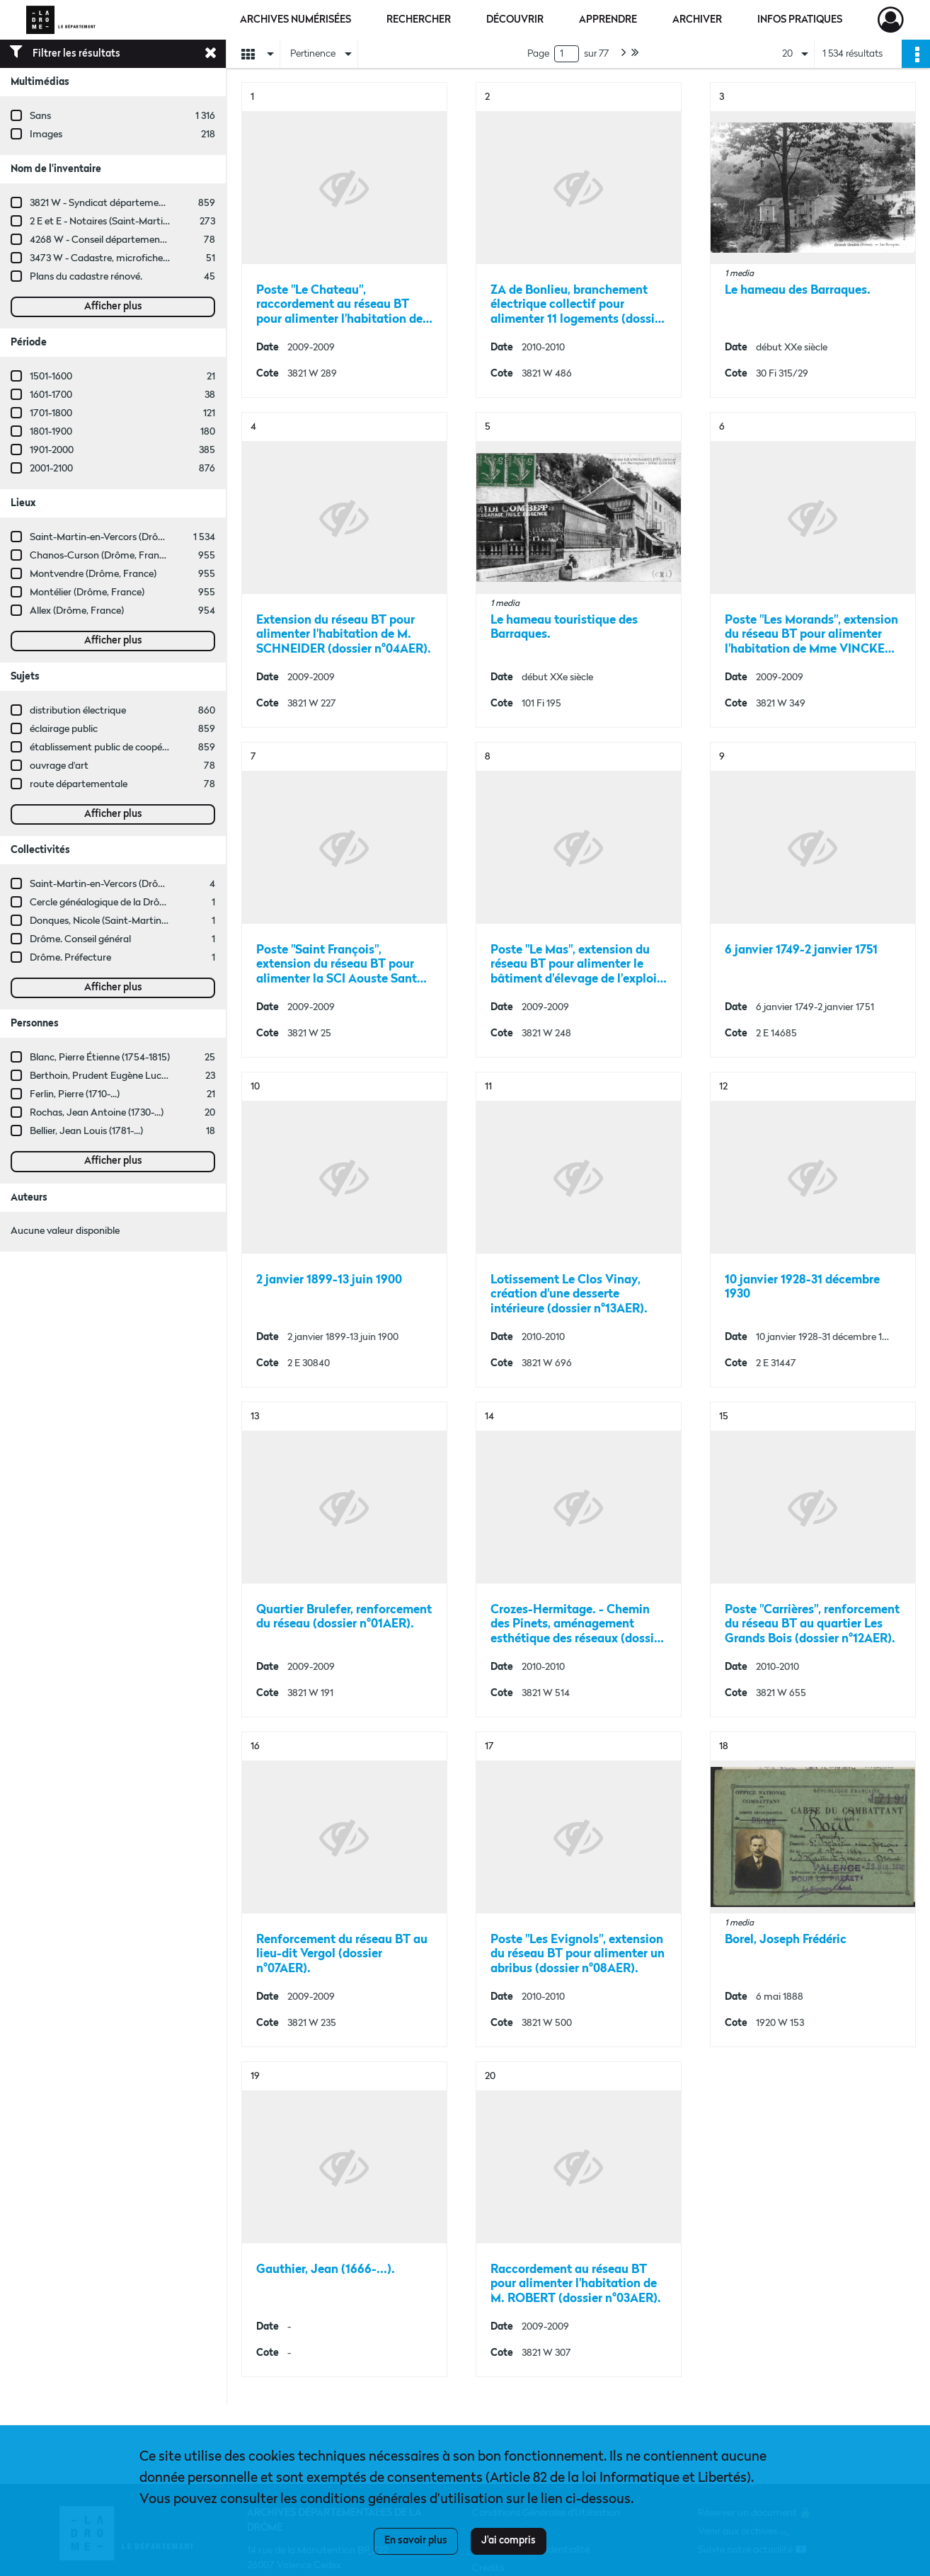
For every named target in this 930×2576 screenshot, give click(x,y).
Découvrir (515, 20)
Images (46, 134)
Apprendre (608, 20)
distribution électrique (78, 711)
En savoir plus (415, 2541)
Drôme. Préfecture (70, 958)
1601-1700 (51, 395)
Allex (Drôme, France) (77, 611)
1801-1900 (51, 432)
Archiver (697, 20)
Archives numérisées (295, 20)
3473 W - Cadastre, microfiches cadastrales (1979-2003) (151, 258)
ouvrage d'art (59, 766)
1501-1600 (51, 377)
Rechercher (418, 20)
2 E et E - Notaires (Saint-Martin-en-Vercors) (126, 222)
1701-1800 (51, 413)
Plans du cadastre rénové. (86, 277)
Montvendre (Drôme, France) (93, 574)
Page (538, 54)
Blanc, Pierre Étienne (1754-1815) (100, 1058)
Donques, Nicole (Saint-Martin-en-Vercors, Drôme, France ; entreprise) (182, 921)
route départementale (78, 784)
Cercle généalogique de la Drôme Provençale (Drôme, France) (163, 903)
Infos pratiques (799, 20)
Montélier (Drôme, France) (87, 592)
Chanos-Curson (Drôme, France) (101, 556)
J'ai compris (508, 2541)
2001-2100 (51, 469)
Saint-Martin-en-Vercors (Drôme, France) (119, 537)
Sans (40, 116)
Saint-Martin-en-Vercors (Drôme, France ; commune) (145, 884)
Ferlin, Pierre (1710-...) (75, 1094)
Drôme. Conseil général (80, 939)
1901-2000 (52, 450)
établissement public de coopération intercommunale (147, 747)
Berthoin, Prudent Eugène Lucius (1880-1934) (127, 1076)
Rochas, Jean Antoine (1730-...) (96, 1113)
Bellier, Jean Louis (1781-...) (86, 1131)
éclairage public (64, 729)
